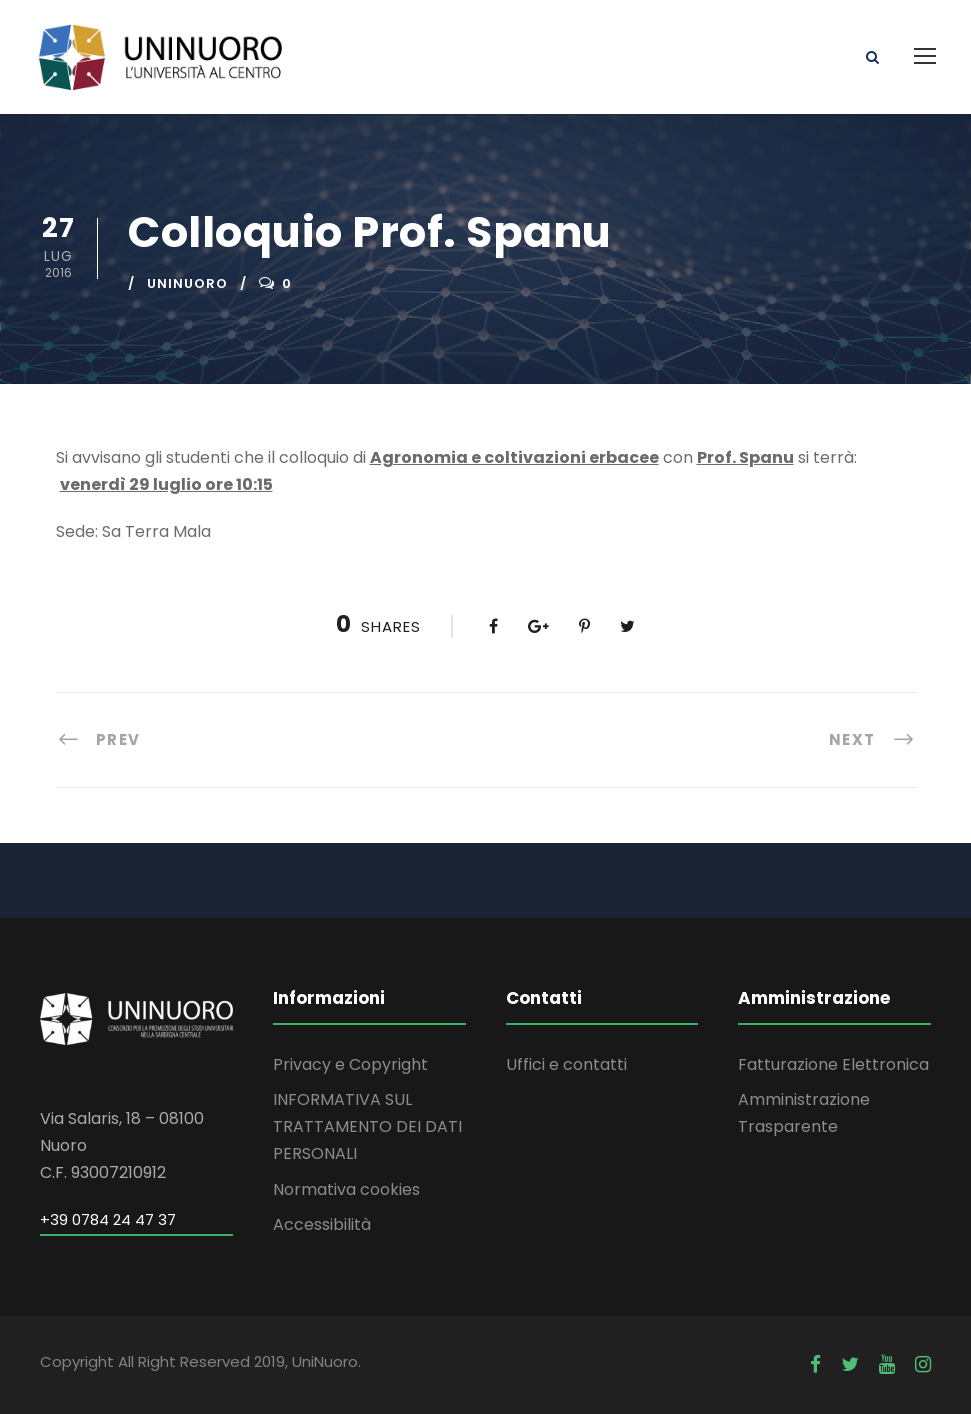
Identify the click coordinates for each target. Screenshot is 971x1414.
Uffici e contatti (566, 1064)
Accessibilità (322, 1224)
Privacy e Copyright (350, 1064)
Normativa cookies (346, 1189)
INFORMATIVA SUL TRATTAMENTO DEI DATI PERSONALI (367, 1126)
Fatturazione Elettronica (833, 1064)
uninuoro (187, 283)
